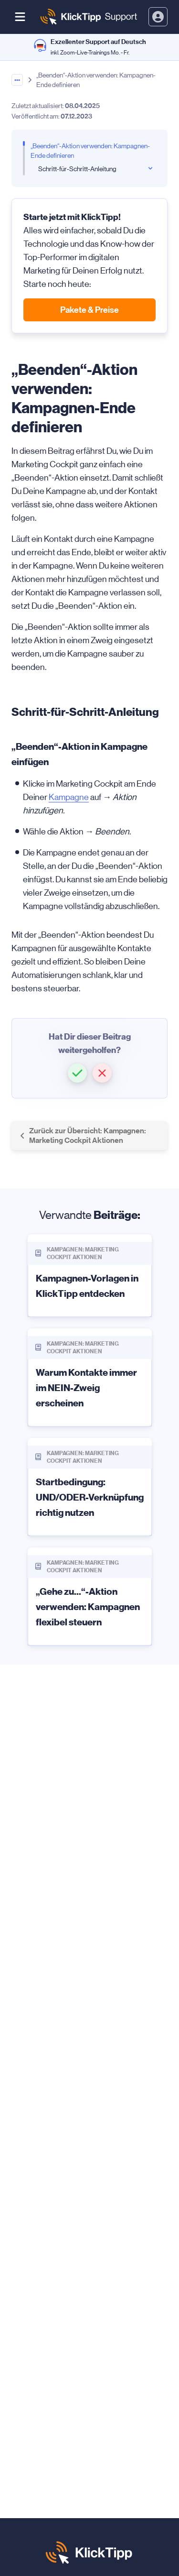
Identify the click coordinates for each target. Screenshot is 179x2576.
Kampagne (69, 797)
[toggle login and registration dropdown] (158, 16)
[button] (77, 1073)
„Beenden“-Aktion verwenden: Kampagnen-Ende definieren (90, 151)
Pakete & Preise (89, 310)
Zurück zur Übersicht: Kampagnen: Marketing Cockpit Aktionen (83, 1135)
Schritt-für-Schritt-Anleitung (77, 169)
